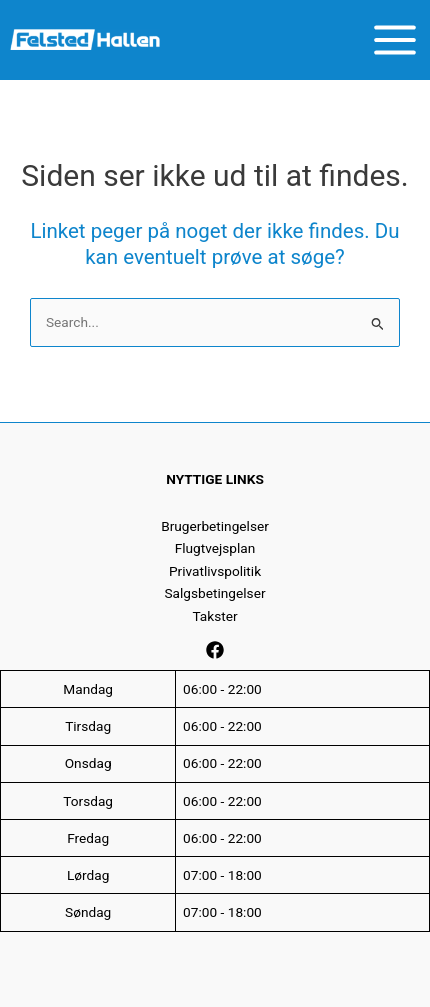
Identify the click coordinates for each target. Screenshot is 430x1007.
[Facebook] (215, 650)
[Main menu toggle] (395, 39)
